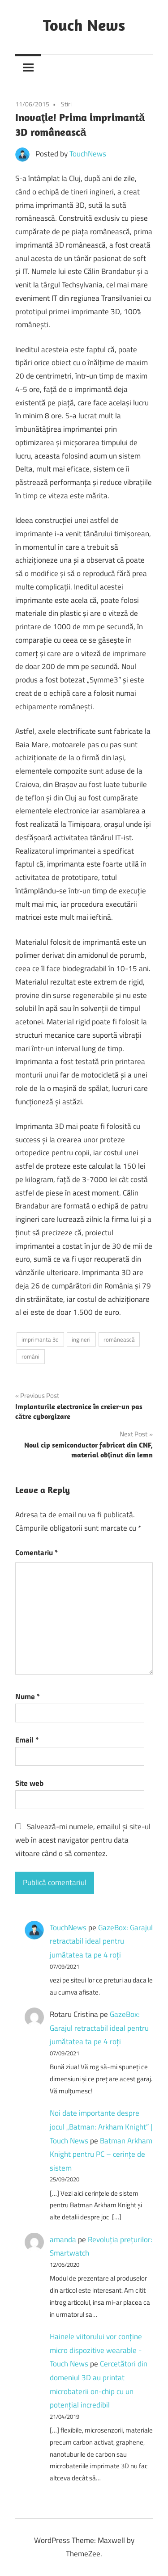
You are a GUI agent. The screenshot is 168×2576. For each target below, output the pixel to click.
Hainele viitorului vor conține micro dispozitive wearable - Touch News (96, 2350)
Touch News (84, 25)
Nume (27, 1696)
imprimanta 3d (40, 1339)
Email (27, 1740)
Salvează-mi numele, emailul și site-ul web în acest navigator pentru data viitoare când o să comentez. (83, 1840)
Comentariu (36, 1552)
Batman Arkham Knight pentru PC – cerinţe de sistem (101, 2154)
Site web (29, 1783)
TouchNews (87, 154)
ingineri (81, 1339)
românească (119, 1339)
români (30, 1356)
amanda (63, 2239)
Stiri (66, 104)
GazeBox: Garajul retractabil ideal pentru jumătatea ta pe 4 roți (101, 1941)
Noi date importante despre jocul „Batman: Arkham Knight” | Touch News (101, 2126)
